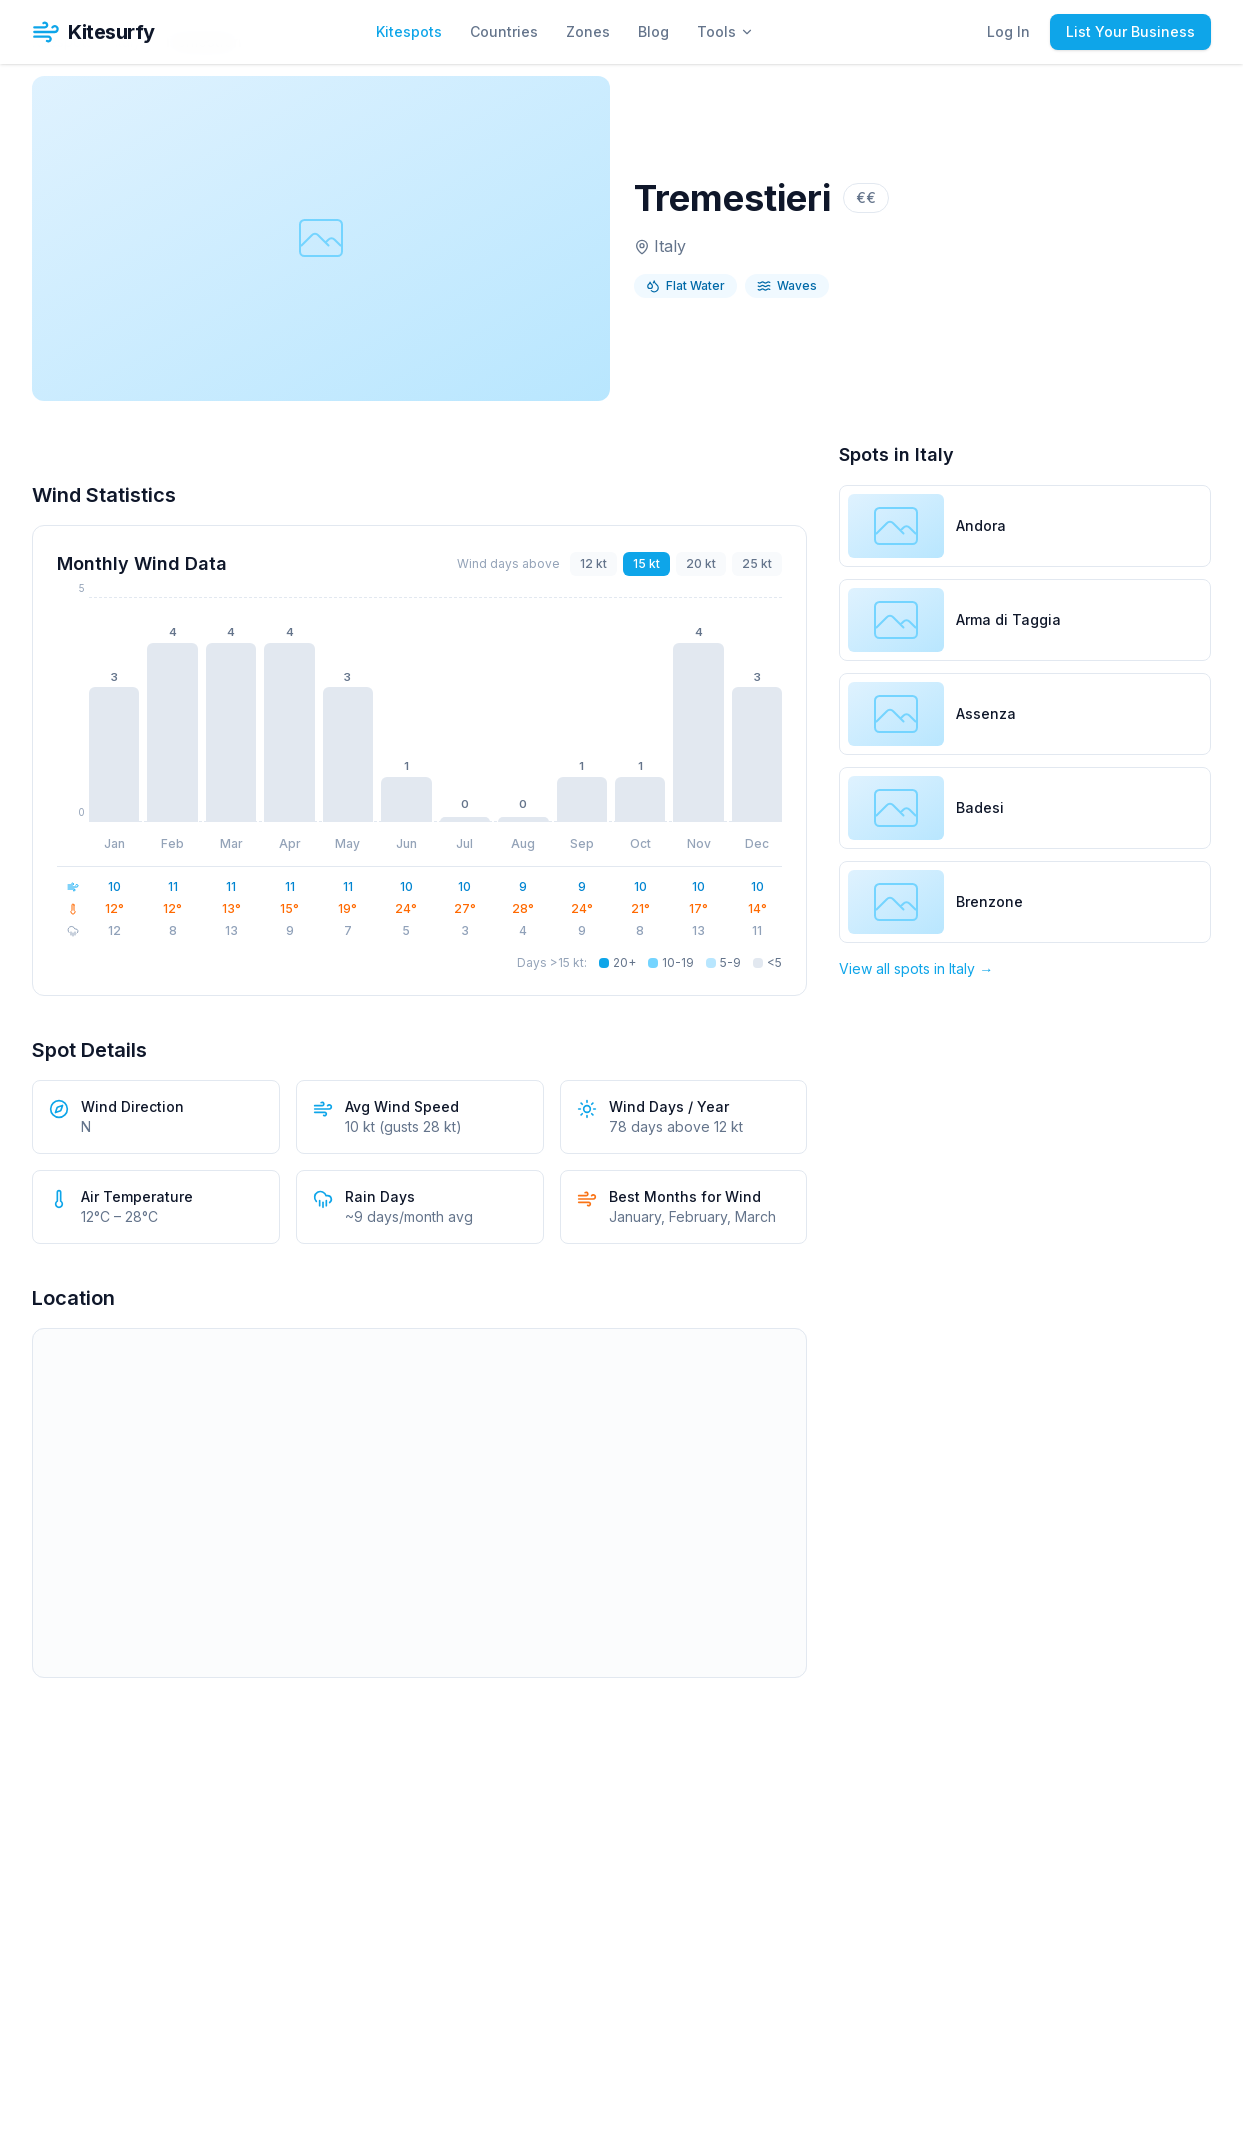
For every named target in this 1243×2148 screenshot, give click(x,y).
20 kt (701, 563)
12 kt (593, 563)
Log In (1008, 31)
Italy (670, 246)
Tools (725, 31)
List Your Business (1130, 31)
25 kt (757, 563)
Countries (504, 31)
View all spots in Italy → (916, 968)
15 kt (646, 563)
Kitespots (409, 31)
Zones (588, 31)
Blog (653, 31)
